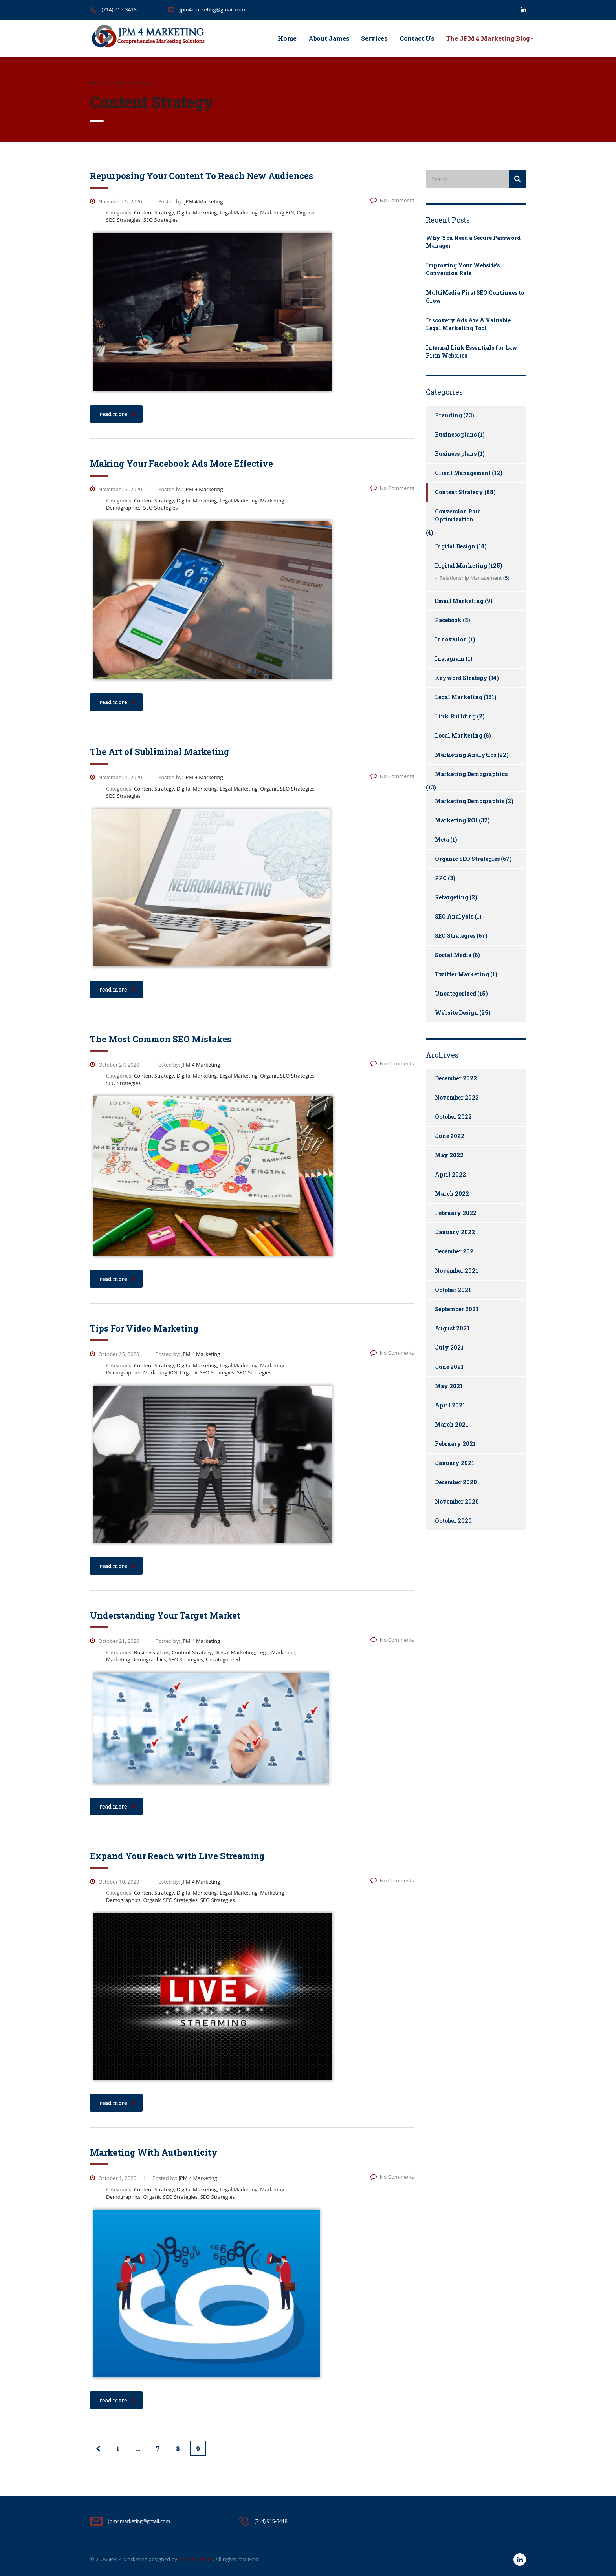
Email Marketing (459, 601)
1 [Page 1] (117, 2448)
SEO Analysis (454, 916)
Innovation (451, 639)
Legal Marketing (458, 697)
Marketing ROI (456, 820)
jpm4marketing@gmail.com (212, 9)
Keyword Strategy (461, 677)
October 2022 (453, 1116)
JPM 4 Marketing (127, 2559)
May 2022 (449, 1155)
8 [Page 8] (178, 2448)
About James (328, 38)
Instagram (449, 658)
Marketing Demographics (471, 774)
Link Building (455, 716)
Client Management (463, 473)
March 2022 (452, 1193)
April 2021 (450, 1405)
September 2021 (456, 1309)
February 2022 (456, 1213)
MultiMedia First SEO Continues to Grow (475, 296)
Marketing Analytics (465, 754)
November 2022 (457, 1097)
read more (117, 414)
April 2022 (450, 1174)
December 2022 (456, 1078)
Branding (448, 415)
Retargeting (451, 897)
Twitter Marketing (462, 974)
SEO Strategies (455, 935)
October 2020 (453, 1520)
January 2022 (455, 1232)
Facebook (448, 620)
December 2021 (455, 1251)
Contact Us (417, 38)
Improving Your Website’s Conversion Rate (463, 269)
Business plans (456, 434)
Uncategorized (455, 993)
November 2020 (457, 1501)
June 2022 (449, 1136)
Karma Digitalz (195, 2559)
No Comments (392, 200)
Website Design (456, 1012)
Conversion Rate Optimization (457, 515)
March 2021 (451, 1424)
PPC (441, 878)
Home (287, 38)
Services (374, 38)
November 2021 (456, 1270)
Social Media (453, 955)
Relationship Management (471, 577)
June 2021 (449, 1366)
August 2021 (452, 1328)
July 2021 (449, 1347)
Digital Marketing (461, 565)
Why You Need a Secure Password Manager (473, 241)
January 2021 (454, 1463)
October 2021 (453, 1289)
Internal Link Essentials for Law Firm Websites (471, 351)
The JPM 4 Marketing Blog (488, 38)
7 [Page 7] (158, 2448)
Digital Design (455, 546)
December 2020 (456, 1482)
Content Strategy (459, 492)
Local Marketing (458, 735)
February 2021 (455, 1443)
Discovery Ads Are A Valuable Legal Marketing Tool (468, 324)
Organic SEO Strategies (467, 858)
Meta (442, 839)
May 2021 (449, 1386)
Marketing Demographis (469, 801)
